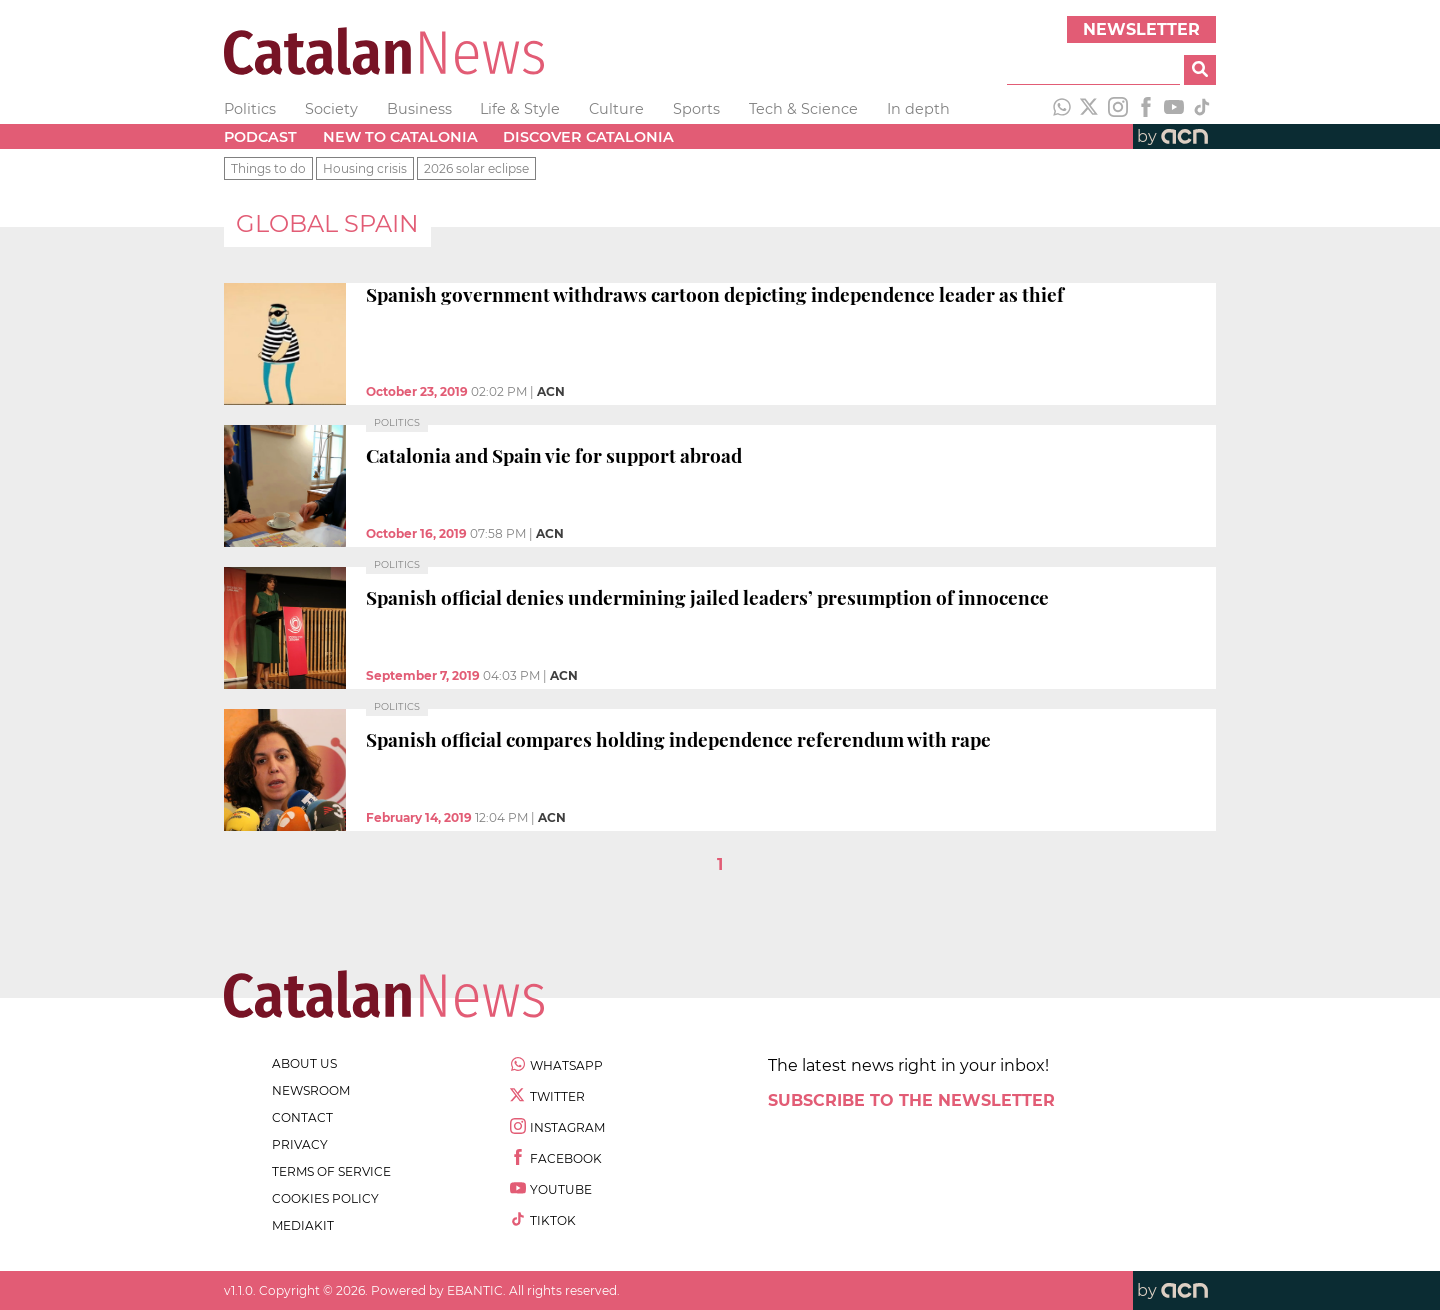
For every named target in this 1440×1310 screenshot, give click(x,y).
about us (304, 1063)
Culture (616, 109)
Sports (696, 109)
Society (331, 109)
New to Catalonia (400, 137)
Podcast (260, 137)
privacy (300, 1144)
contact (302, 1117)
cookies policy (325, 1198)
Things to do (268, 168)
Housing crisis (365, 168)
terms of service (331, 1171)
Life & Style (520, 109)
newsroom (311, 1090)
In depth (918, 109)
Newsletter (1141, 29)
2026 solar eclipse (476, 168)
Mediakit (303, 1225)
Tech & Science (803, 109)
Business (419, 109)
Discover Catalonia (588, 137)
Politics (250, 109)
